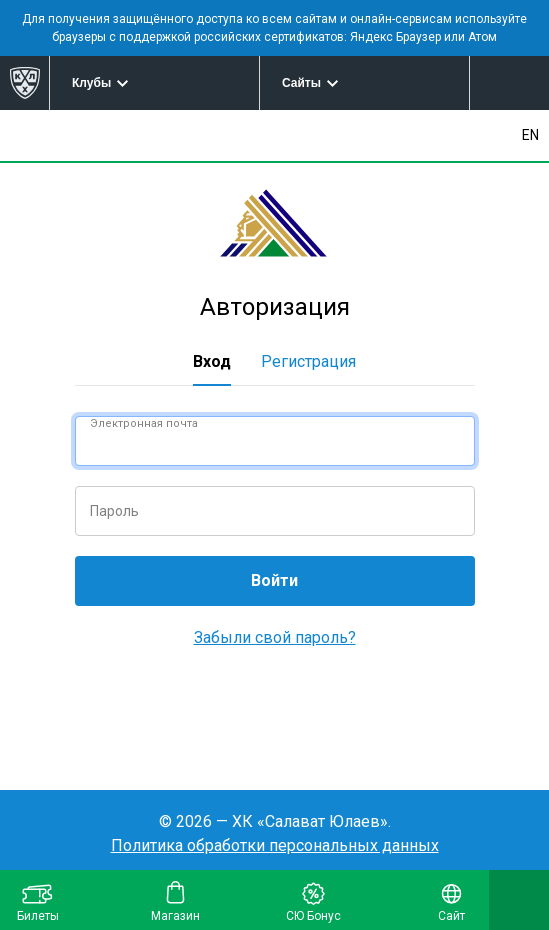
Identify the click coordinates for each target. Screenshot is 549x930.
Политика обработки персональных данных (275, 845)
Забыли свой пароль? (275, 637)
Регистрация (308, 361)
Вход (212, 361)
